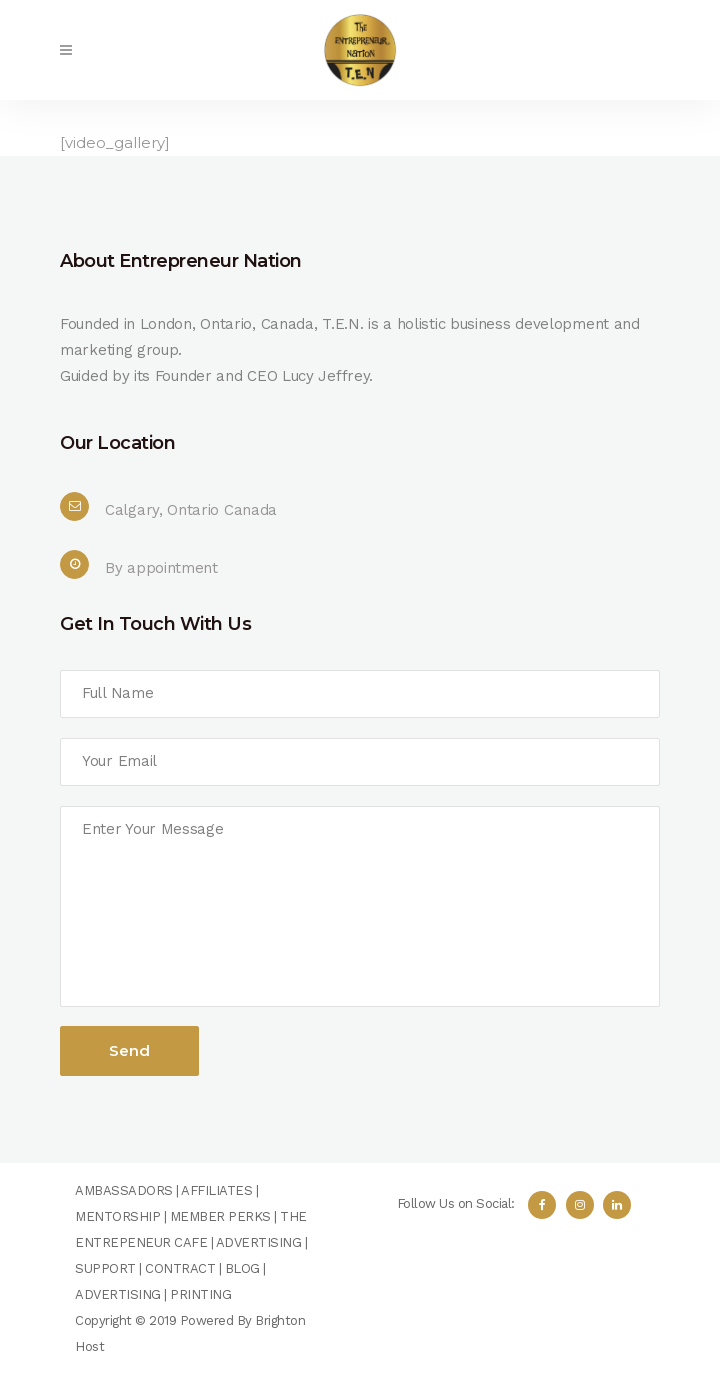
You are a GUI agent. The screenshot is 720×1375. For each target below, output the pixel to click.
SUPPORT (105, 1268)
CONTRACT (180, 1268)
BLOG (242, 1268)
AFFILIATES (216, 1190)
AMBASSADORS (124, 1190)
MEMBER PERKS (220, 1216)
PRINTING (200, 1294)
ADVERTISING (259, 1242)
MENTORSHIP (117, 1216)
